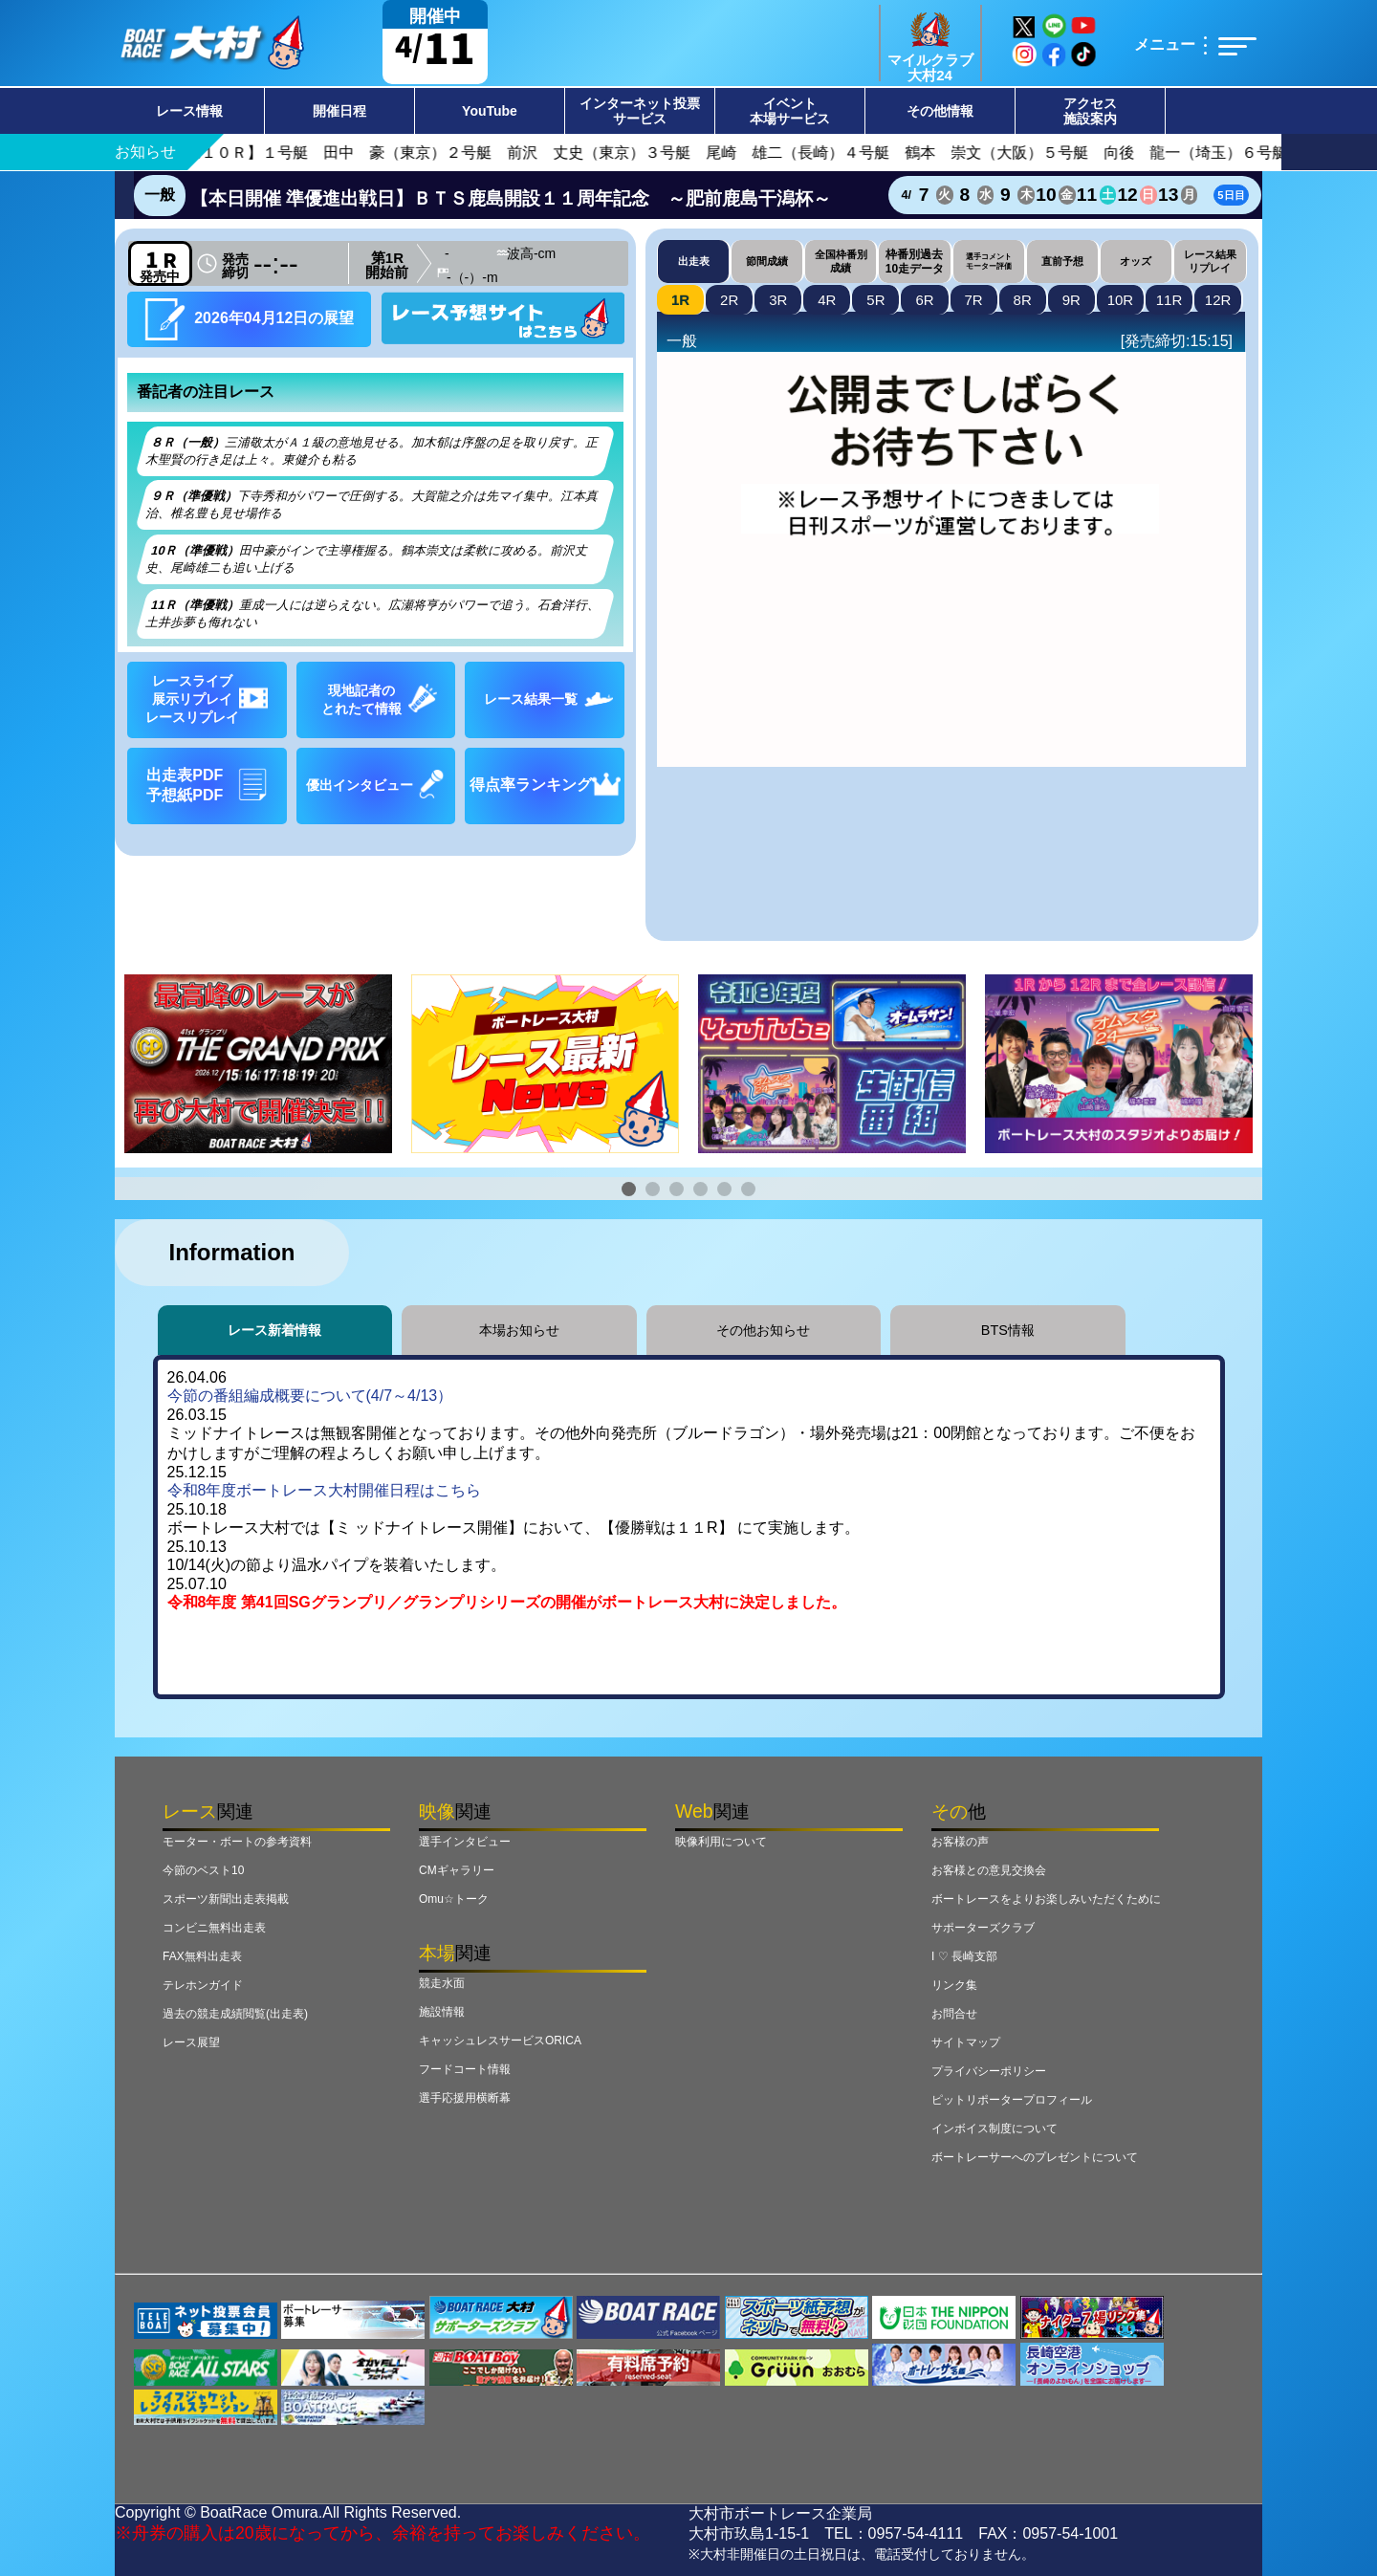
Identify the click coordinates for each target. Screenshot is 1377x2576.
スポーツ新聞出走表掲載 (226, 1899)
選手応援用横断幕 (465, 2098)
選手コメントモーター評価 (989, 261)
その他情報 (940, 111)
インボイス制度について (994, 2128)
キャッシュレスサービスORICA (500, 2040)
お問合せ (954, 2013)
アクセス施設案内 (1090, 111)
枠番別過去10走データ (914, 261)
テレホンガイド (203, 1985)
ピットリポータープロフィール (1011, 2100)
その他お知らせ (763, 1330)
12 (1218, 300)
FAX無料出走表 (202, 1956)
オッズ (1135, 261)
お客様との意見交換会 (988, 1870)
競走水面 (442, 1983)
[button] (629, 1189)
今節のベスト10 (203, 1870)
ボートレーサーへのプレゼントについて (1034, 2157)
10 (1120, 300)
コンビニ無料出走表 (214, 1927)
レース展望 (191, 2042)
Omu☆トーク (454, 1899)
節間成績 (767, 261)
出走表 (694, 261)
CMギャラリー (456, 1870)
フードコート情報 (465, 2069)
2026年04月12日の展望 (249, 318)
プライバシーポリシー (988, 2071)
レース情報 (189, 111)
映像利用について (721, 1841)
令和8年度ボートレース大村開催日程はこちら (324, 1490)
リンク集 (954, 1985)
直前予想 (1062, 261)
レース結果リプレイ (1210, 261)
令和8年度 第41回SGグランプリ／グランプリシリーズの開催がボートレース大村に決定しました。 (506, 1602)
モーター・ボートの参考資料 (237, 1841)
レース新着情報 (274, 1330)
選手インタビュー (465, 1841)
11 (1169, 300)
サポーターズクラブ (983, 1927)
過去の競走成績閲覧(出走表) (235, 2013)
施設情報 (442, 2012)
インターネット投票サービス (639, 111)
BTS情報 (1008, 1330)
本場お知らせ (519, 1330)
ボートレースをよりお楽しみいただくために (1046, 1899)
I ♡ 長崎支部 (964, 1956)
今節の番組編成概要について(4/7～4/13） (310, 1395)
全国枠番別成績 (841, 261)
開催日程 (339, 111)
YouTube (489, 111)
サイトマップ (965, 2042)
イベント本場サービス (790, 111)
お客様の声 (960, 1841)
